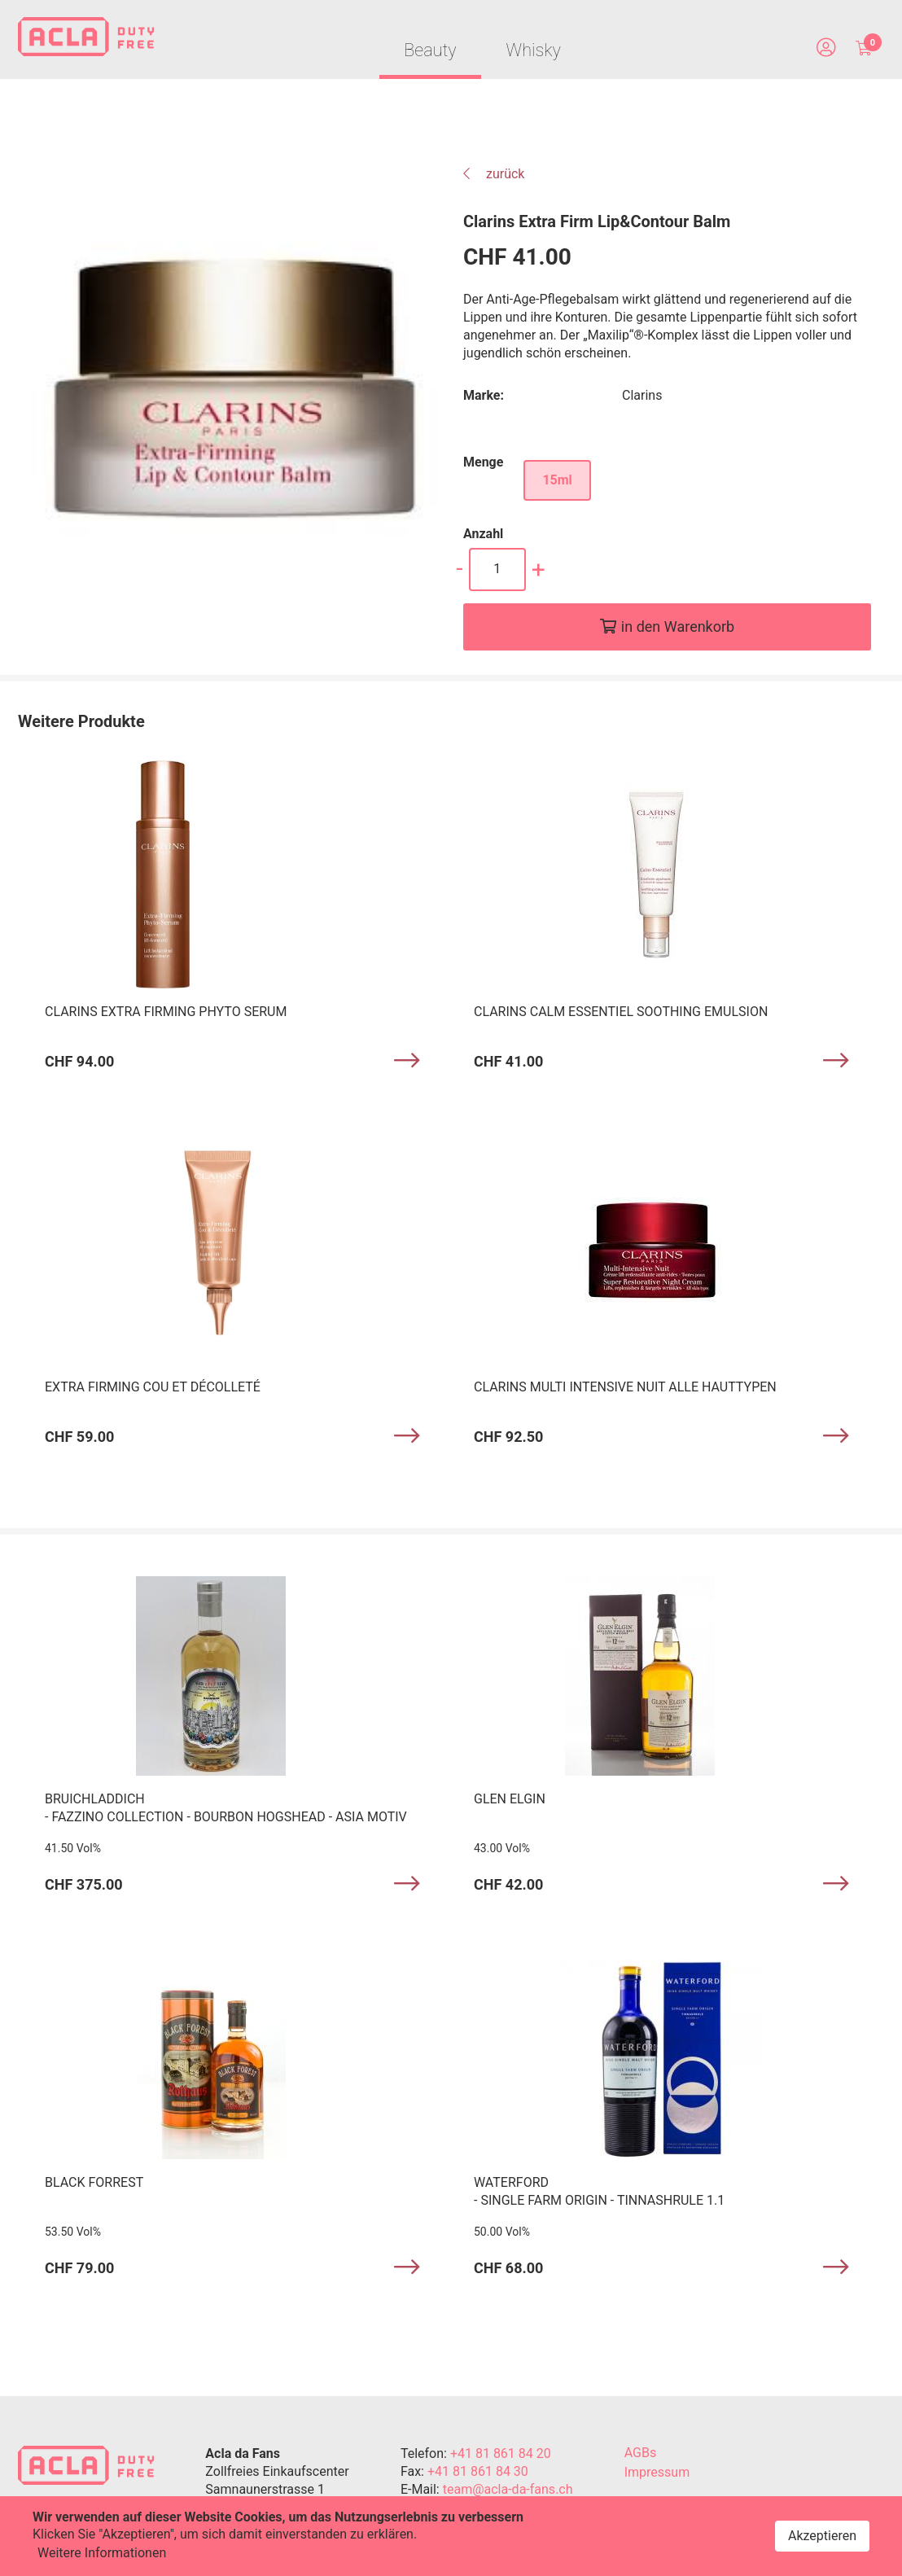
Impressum (657, 2474)
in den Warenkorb (677, 629)
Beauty (427, 53)
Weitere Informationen (101, 2553)
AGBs (640, 2455)
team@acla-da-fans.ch (508, 2491)
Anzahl (483, 537)
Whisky (534, 53)
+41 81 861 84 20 (500, 2456)
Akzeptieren (822, 2535)
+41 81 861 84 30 (477, 2474)
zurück (493, 177)
